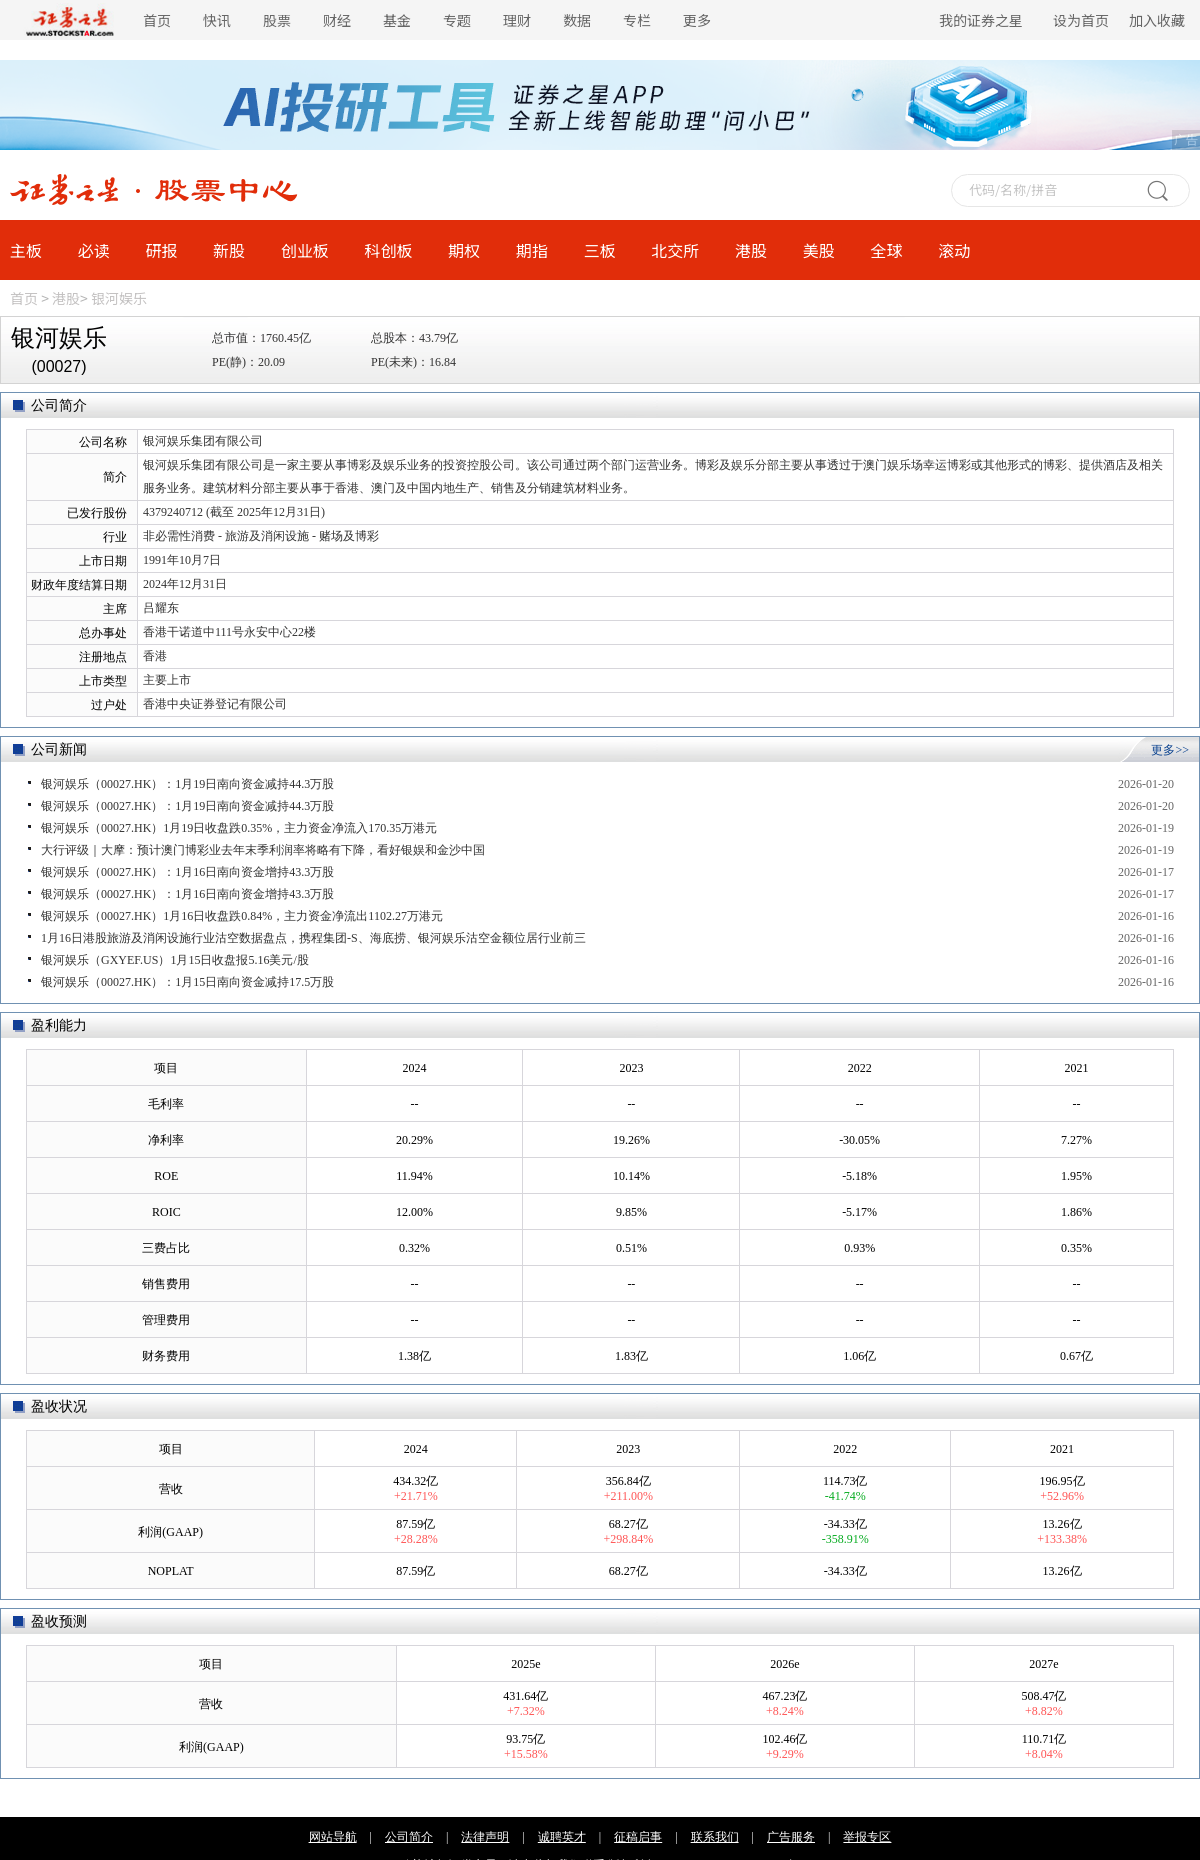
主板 (26, 250)
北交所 (675, 250)
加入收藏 (1157, 20)
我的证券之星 (981, 20)
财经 (337, 20)
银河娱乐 (119, 298)
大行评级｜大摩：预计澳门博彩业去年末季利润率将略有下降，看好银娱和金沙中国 (263, 850)
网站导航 (333, 1837)
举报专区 (867, 1837)
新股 (229, 250)
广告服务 (791, 1837)
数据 (577, 20)
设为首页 (1081, 20)
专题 (457, 20)
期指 (532, 250)
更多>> (1170, 750)
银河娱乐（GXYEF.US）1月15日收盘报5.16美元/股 (175, 960)
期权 (464, 250)
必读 (94, 250)
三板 (600, 250)
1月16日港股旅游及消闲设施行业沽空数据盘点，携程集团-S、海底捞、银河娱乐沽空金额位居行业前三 (313, 938)
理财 (517, 20)
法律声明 (485, 1837)
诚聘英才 (562, 1837)
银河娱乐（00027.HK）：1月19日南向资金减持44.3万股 (187, 784)
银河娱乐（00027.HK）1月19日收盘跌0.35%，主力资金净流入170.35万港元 (239, 828)
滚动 (954, 250)
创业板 (305, 250)
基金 (397, 20)
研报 (161, 250)
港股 (751, 250)
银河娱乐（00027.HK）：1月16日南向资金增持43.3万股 (187, 872)
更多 (697, 20)
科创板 (389, 250)
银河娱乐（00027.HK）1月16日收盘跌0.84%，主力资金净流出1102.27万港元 (242, 916)
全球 (886, 250)
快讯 (217, 20)
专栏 (637, 20)
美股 (819, 250)
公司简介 (409, 1837)
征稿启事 (638, 1837)
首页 (157, 20)
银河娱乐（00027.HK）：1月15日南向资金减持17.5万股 (187, 982)
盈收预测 (59, 1621)
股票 (277, 20)
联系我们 (715, 1837)
